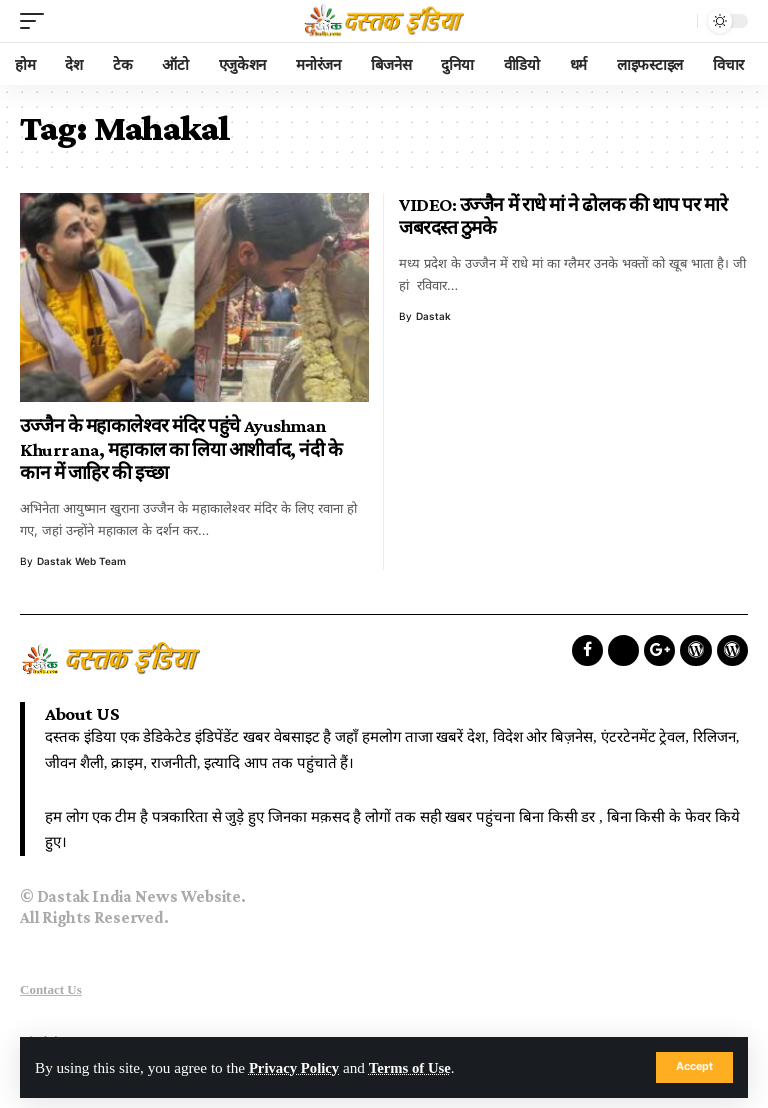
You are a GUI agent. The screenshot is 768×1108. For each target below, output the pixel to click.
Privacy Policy (295, 1067)
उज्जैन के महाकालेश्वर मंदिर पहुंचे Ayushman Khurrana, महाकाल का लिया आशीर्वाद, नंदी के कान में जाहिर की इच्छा (181, 449)
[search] (677, 21)
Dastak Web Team (81, 561)
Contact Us (51, 989)
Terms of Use (414, 1067)
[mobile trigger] (37, 21)
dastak (433, 316)
